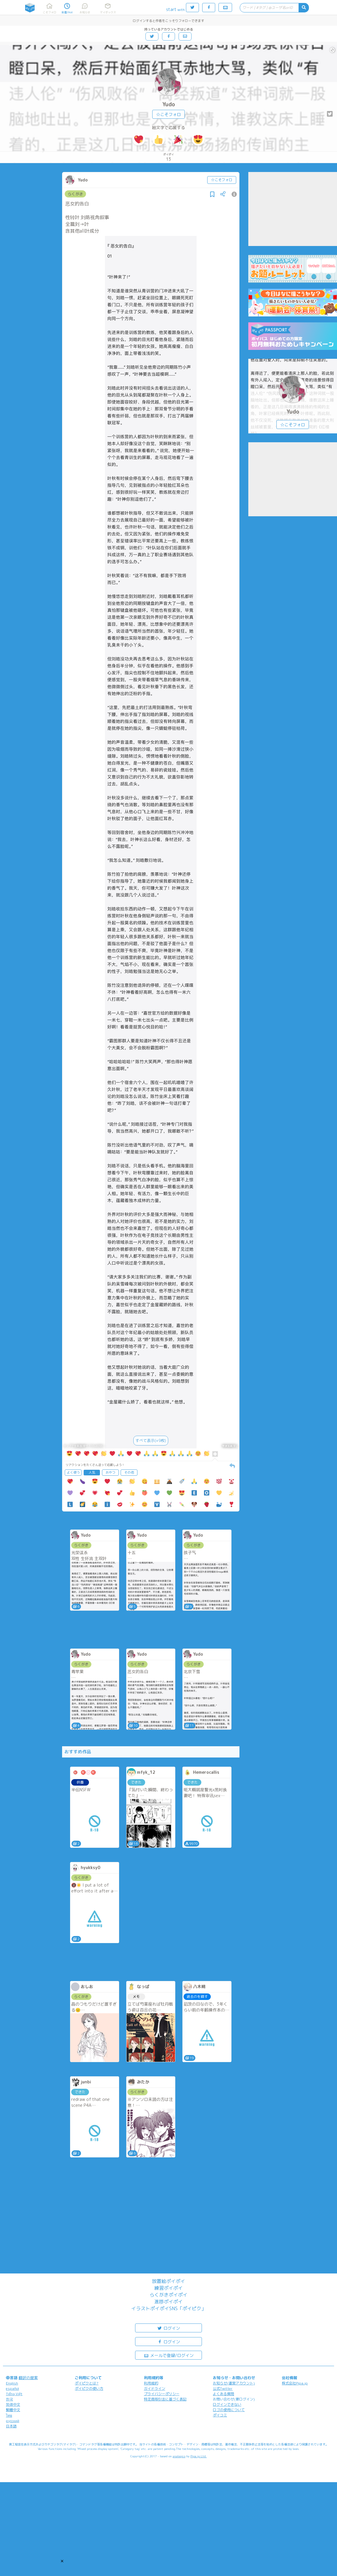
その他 (129, 1472)
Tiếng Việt (14, 2393)
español (12, 2388)
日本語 (11, 2426)
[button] (62, 2561)
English (12, 2383)
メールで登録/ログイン (169, 2355)
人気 (92, 1472)
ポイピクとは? (86, 2383)
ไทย (9, 2415)
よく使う (73, 1472)
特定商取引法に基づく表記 (165, 2399)
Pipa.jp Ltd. (198, 2456)
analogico (179, 2456)
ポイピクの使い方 (89, 2388)
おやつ (110, 1472)
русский (12, 2420)
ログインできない (227, 2404)
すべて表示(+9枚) (150, 1440)
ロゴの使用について (229, 2409)
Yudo (168, 104)
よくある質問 (223, 2393)
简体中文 (13, 2404)
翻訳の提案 (28, 2377)
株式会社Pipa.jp (295, 2383)
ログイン (168, 2327)
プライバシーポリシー (161, 2393)
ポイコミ (220, 2415)
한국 (9, 2399)
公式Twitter (223, 2388)
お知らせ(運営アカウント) (234, 2383)
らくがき (75, 194)
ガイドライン (154, 2388)
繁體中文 (13, 2409)
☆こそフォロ (168, 114)
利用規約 (151, 2383)
